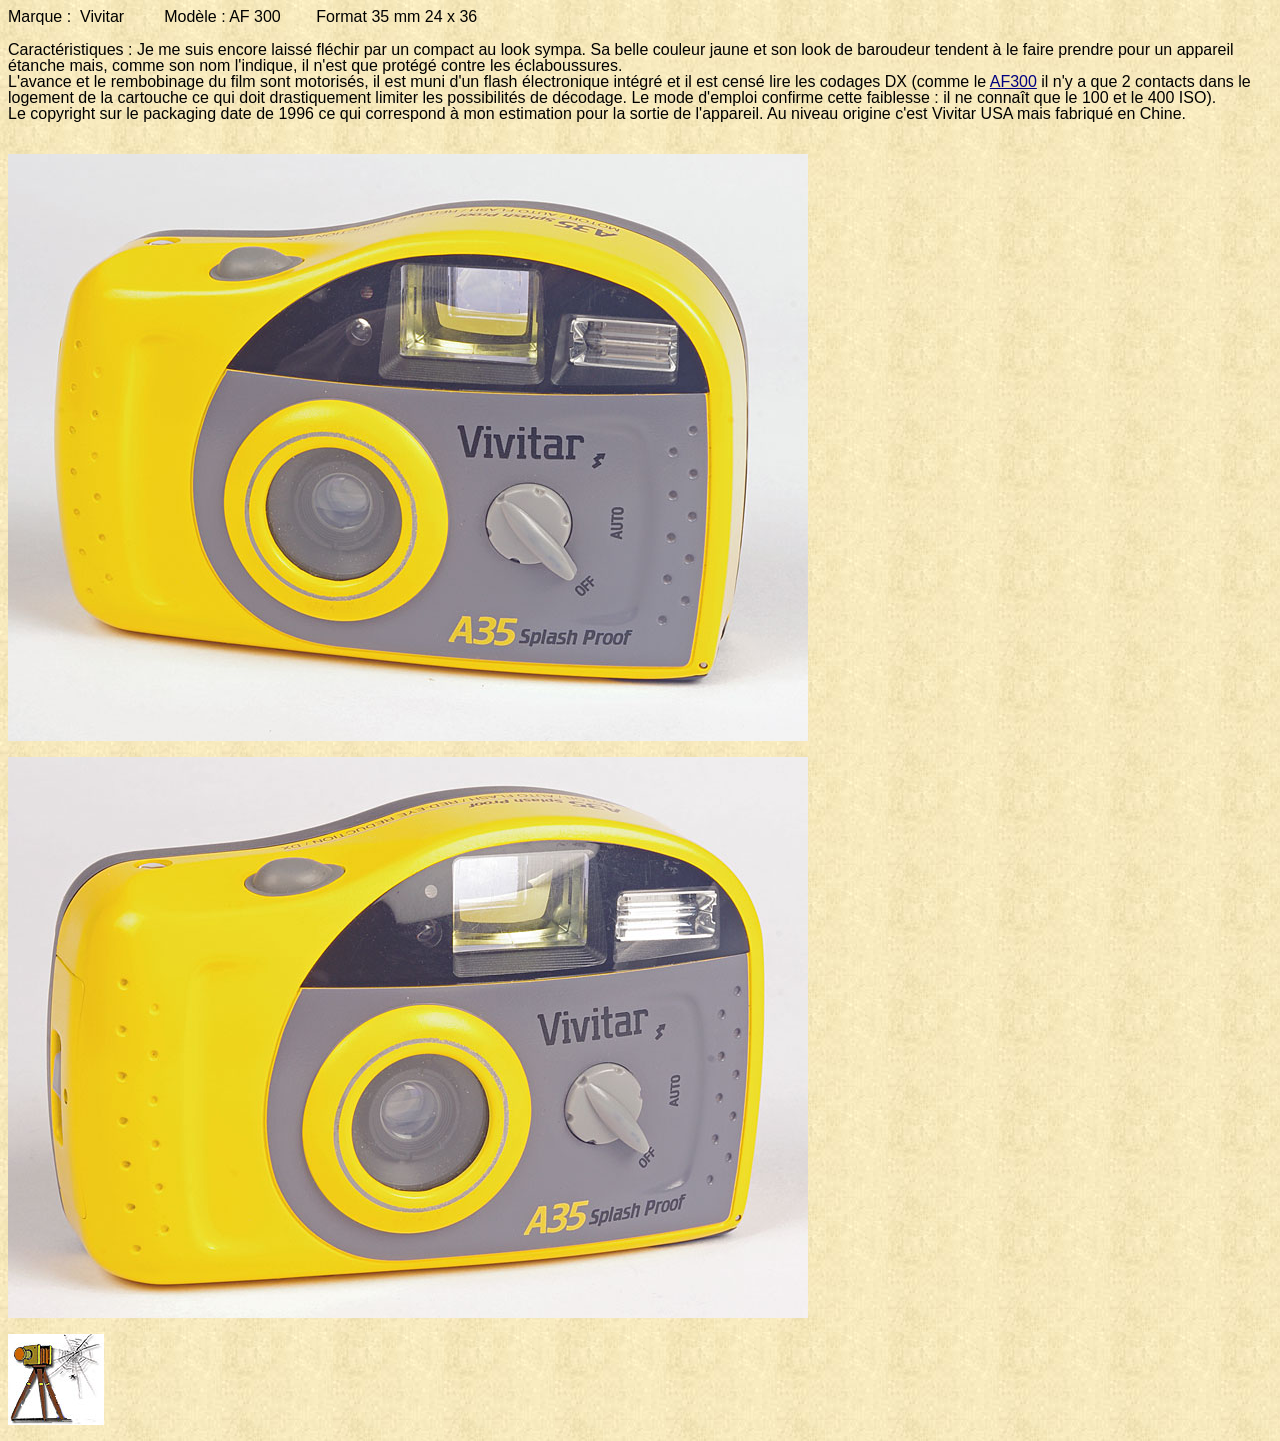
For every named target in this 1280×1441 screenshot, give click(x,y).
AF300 (1013, 81)
